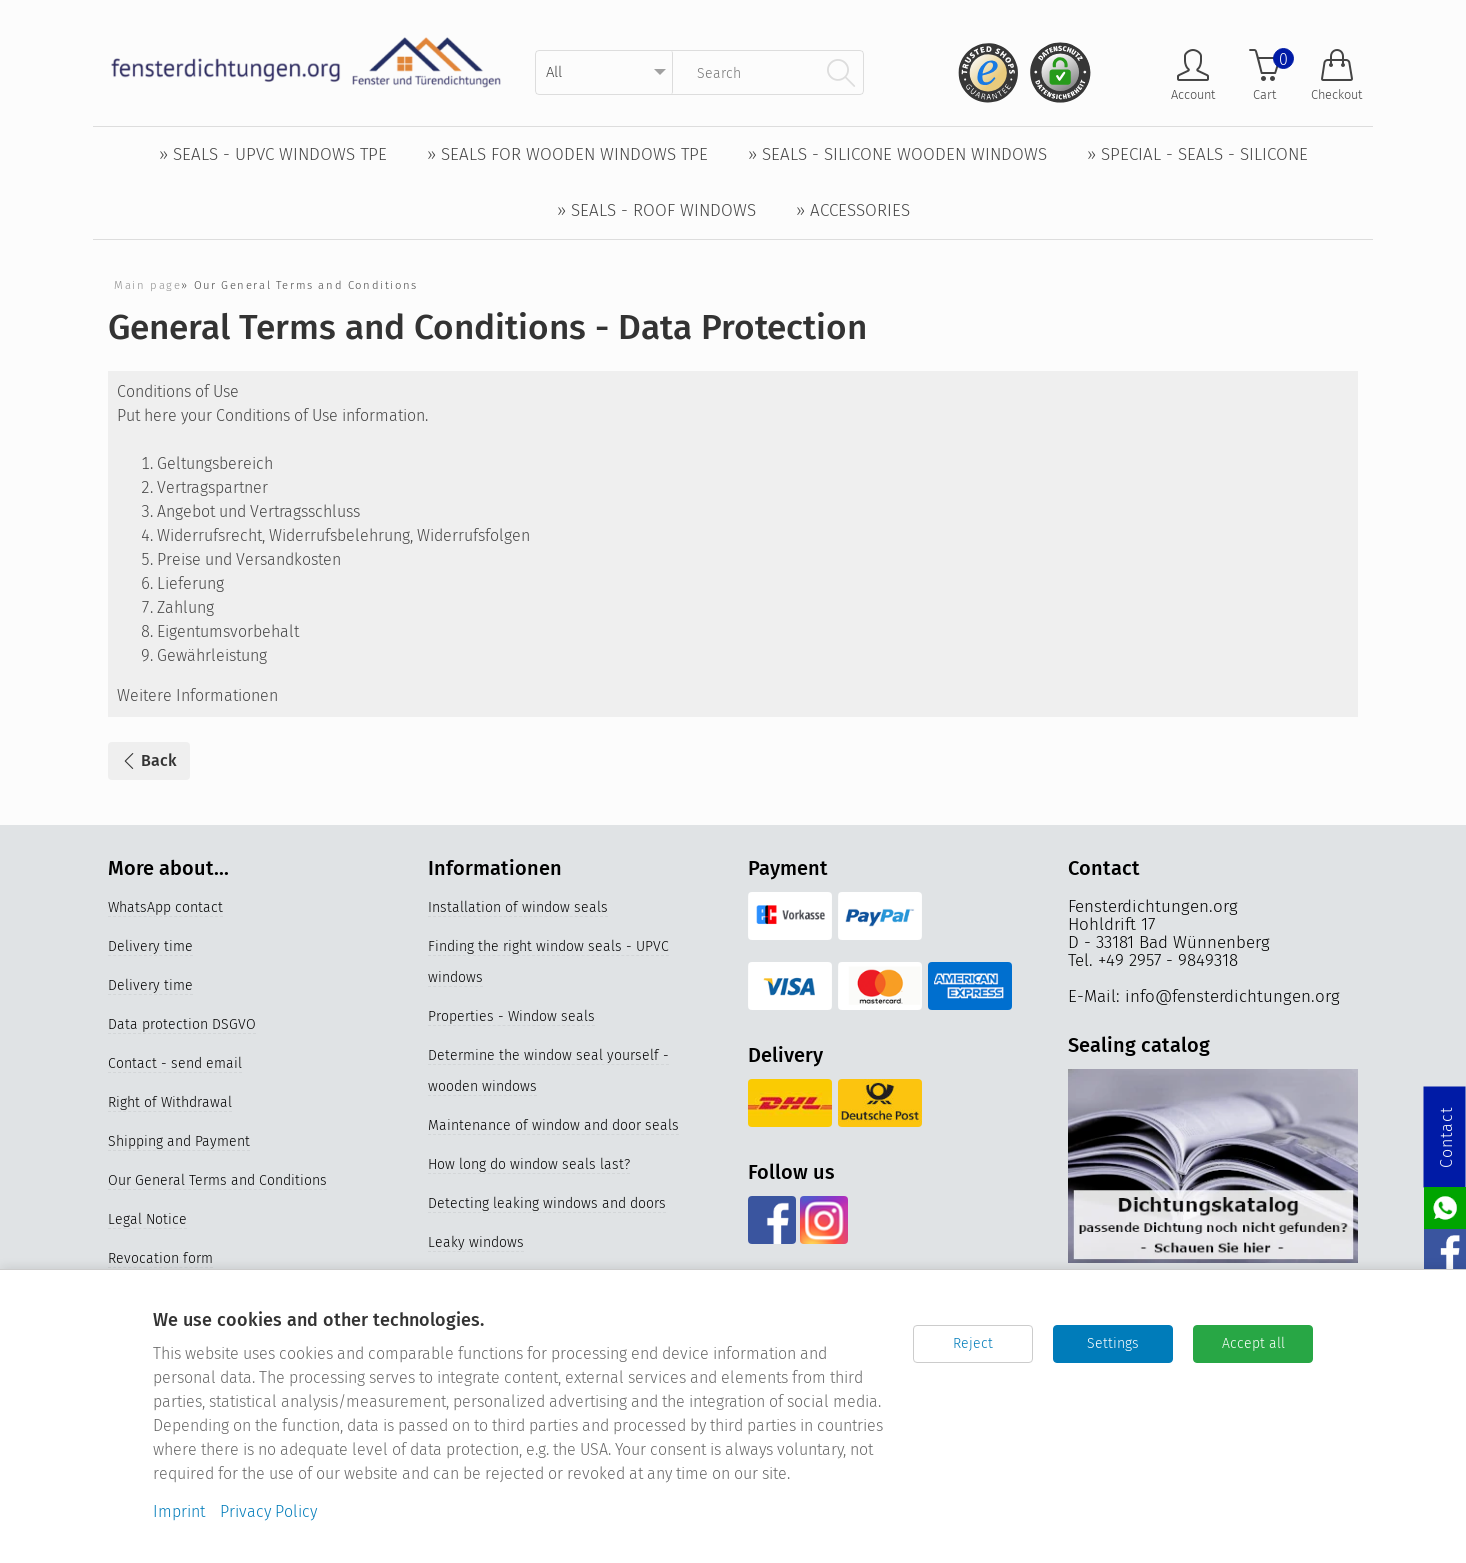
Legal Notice (147, 1219)
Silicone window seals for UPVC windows (557, 1468)
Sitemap (134, 1297)
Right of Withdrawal (170, 1102)
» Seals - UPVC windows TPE (273, 154)
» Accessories (853, 210)
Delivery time (150, 946)
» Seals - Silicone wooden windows (897, 154)
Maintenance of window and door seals (553, 1125)
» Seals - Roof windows (656, 210)
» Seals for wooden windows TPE (567, 154)
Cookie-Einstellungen (175, 1336)
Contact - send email (175, 1063)
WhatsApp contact (165, 907)
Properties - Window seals (511, 1016)
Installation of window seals (518, 907)
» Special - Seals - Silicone (1197, 154)
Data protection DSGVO (182, 1024)
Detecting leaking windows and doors (547, 1203)
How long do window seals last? (529, 1164)
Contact (1446, 1137)
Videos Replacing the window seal (536, 1390)
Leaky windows (476, 1242)
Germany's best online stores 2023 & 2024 (561, 1507)
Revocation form (160, 1258)
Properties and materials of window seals (561, 1351)
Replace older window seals (517, 1429)
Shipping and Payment (179, 1141)
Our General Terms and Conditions (217, 1180)
